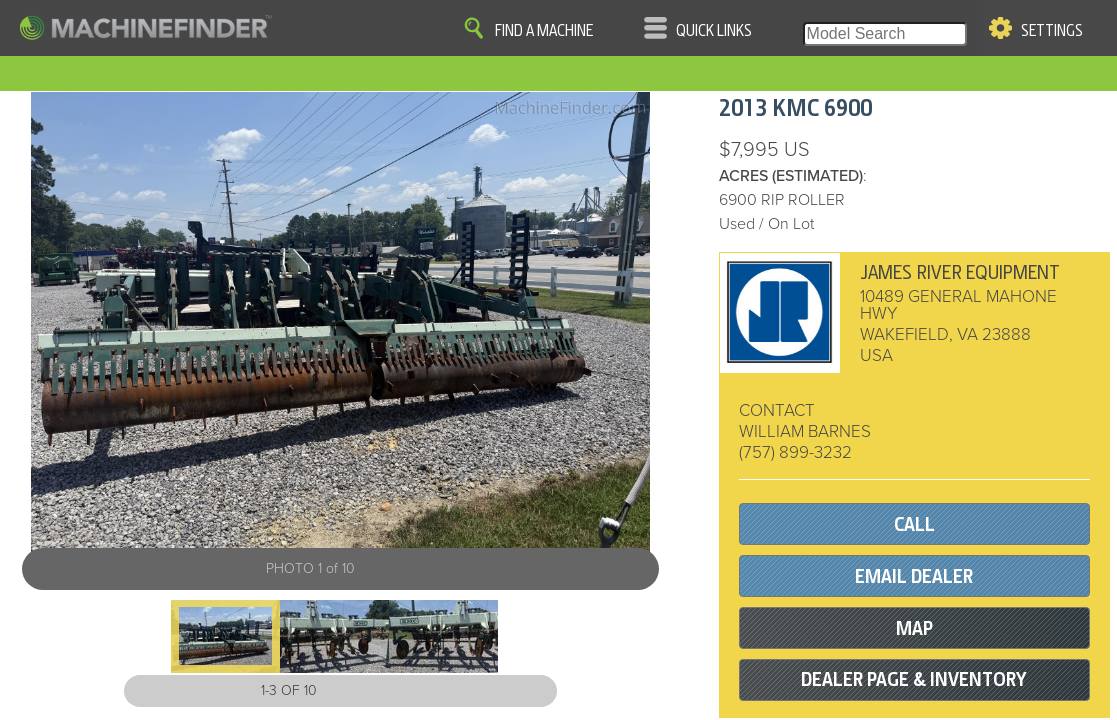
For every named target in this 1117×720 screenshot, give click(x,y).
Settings (1052, 31)
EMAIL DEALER (914, 576)
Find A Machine (544, 31)
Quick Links (714, 31)
